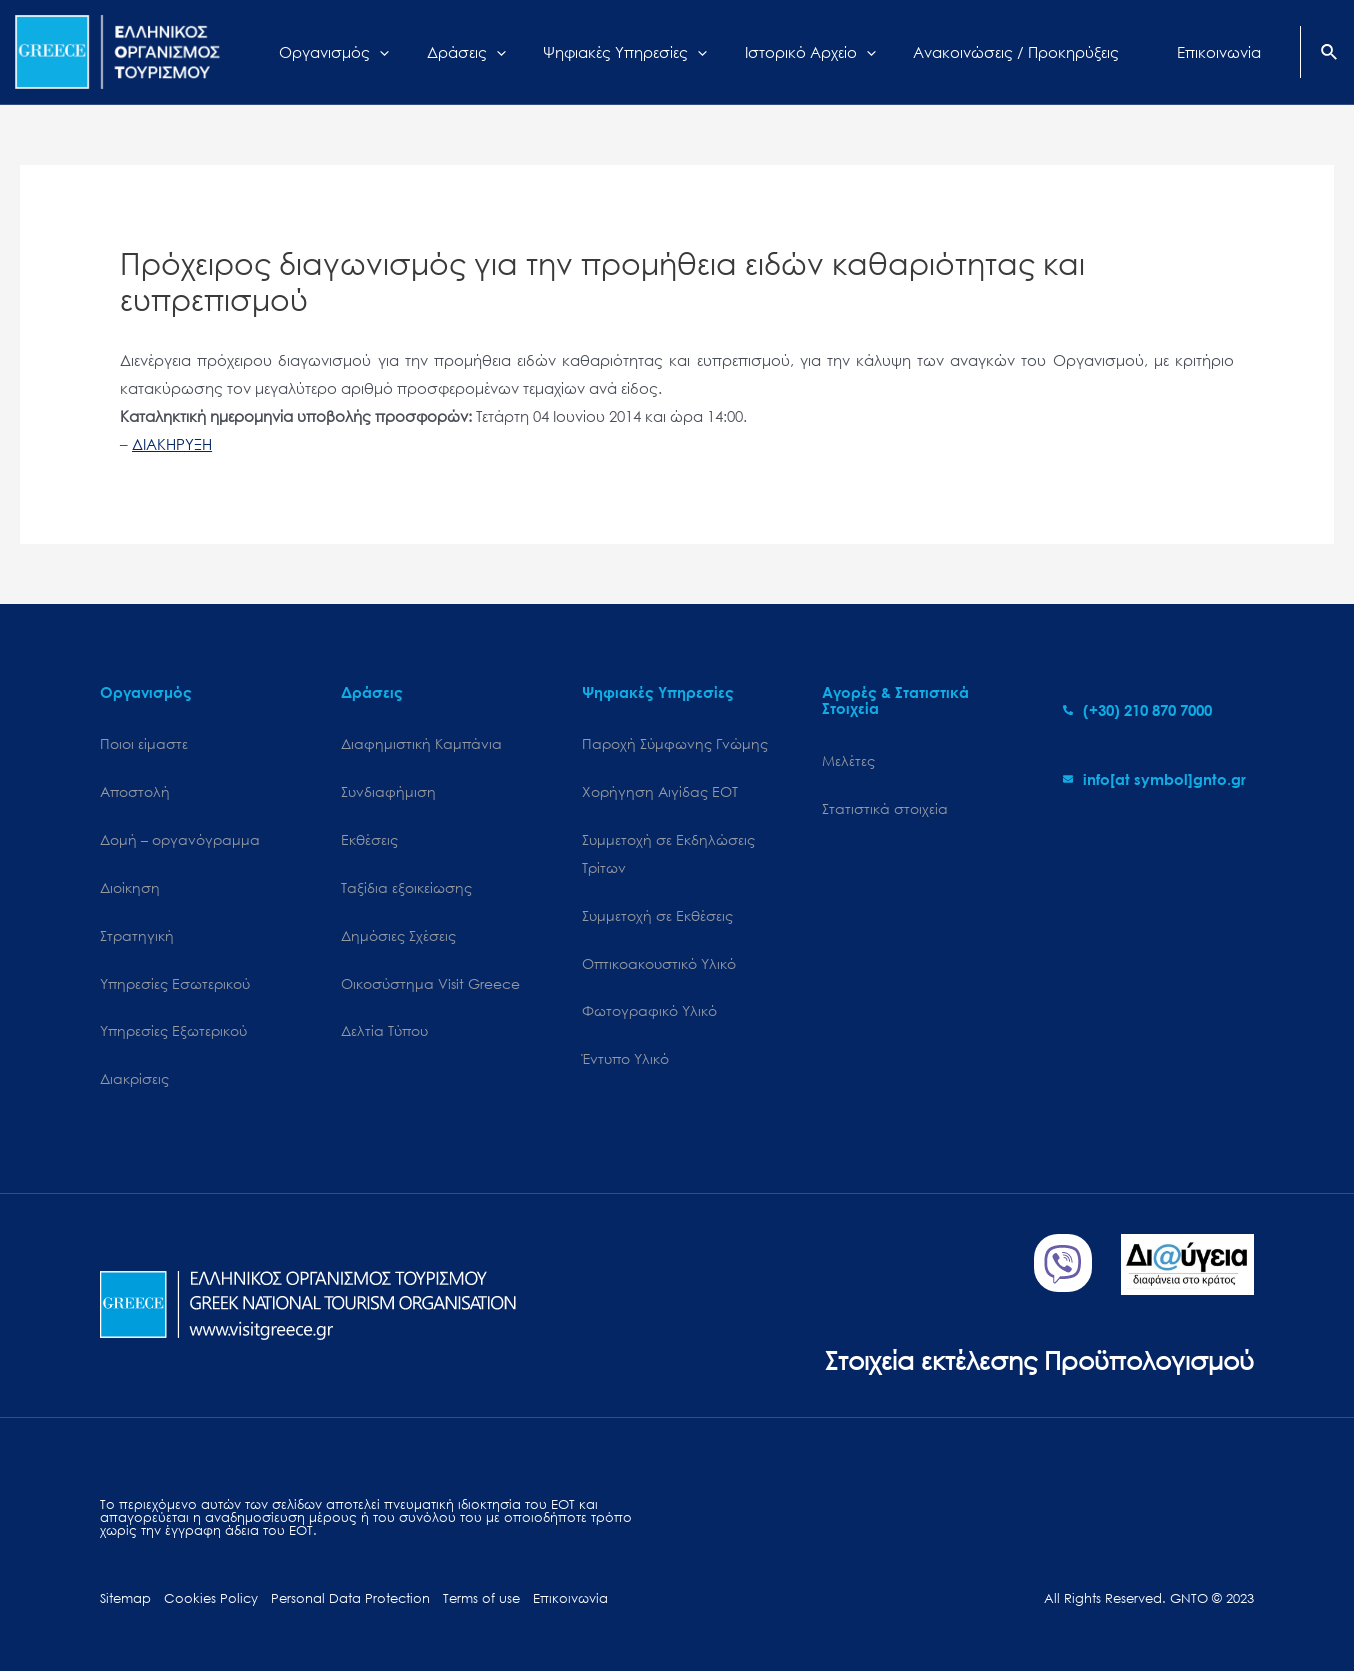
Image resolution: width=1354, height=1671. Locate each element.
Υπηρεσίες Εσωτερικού (175, 983)
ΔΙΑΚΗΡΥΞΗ (172, 444)
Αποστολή (135, 791)
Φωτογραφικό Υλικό (649, 1010)
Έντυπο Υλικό (625, 1058)
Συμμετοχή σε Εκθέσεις (657, 915)
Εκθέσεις (369, 839)
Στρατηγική (137, 935)
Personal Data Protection (350, 1598)
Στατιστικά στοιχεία (885, 808)
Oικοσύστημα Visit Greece (430, 983)
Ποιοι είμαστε (144, 743)
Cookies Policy (211, 1598)
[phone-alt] (1137, 710)
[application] (398, 52)
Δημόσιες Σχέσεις (398, 935)
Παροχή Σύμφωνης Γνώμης (675, 743)
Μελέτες (848, 760)
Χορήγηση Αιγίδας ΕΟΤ (660, 791)
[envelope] (1154, 779)
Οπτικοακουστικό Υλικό (659, 963)
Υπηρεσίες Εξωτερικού (173, 1030)
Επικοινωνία (570, 1598)
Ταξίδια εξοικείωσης (406, 887)
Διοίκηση (130, 887)
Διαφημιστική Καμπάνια (421, 743)
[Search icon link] (1330, 54)
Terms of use (481, 1598)
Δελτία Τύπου (384, 1030)
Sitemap (125, 1598)
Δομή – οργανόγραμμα (180, 839)
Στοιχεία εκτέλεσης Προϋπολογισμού (1039, 1359)
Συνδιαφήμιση (388, 791)
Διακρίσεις (134, 1078)
